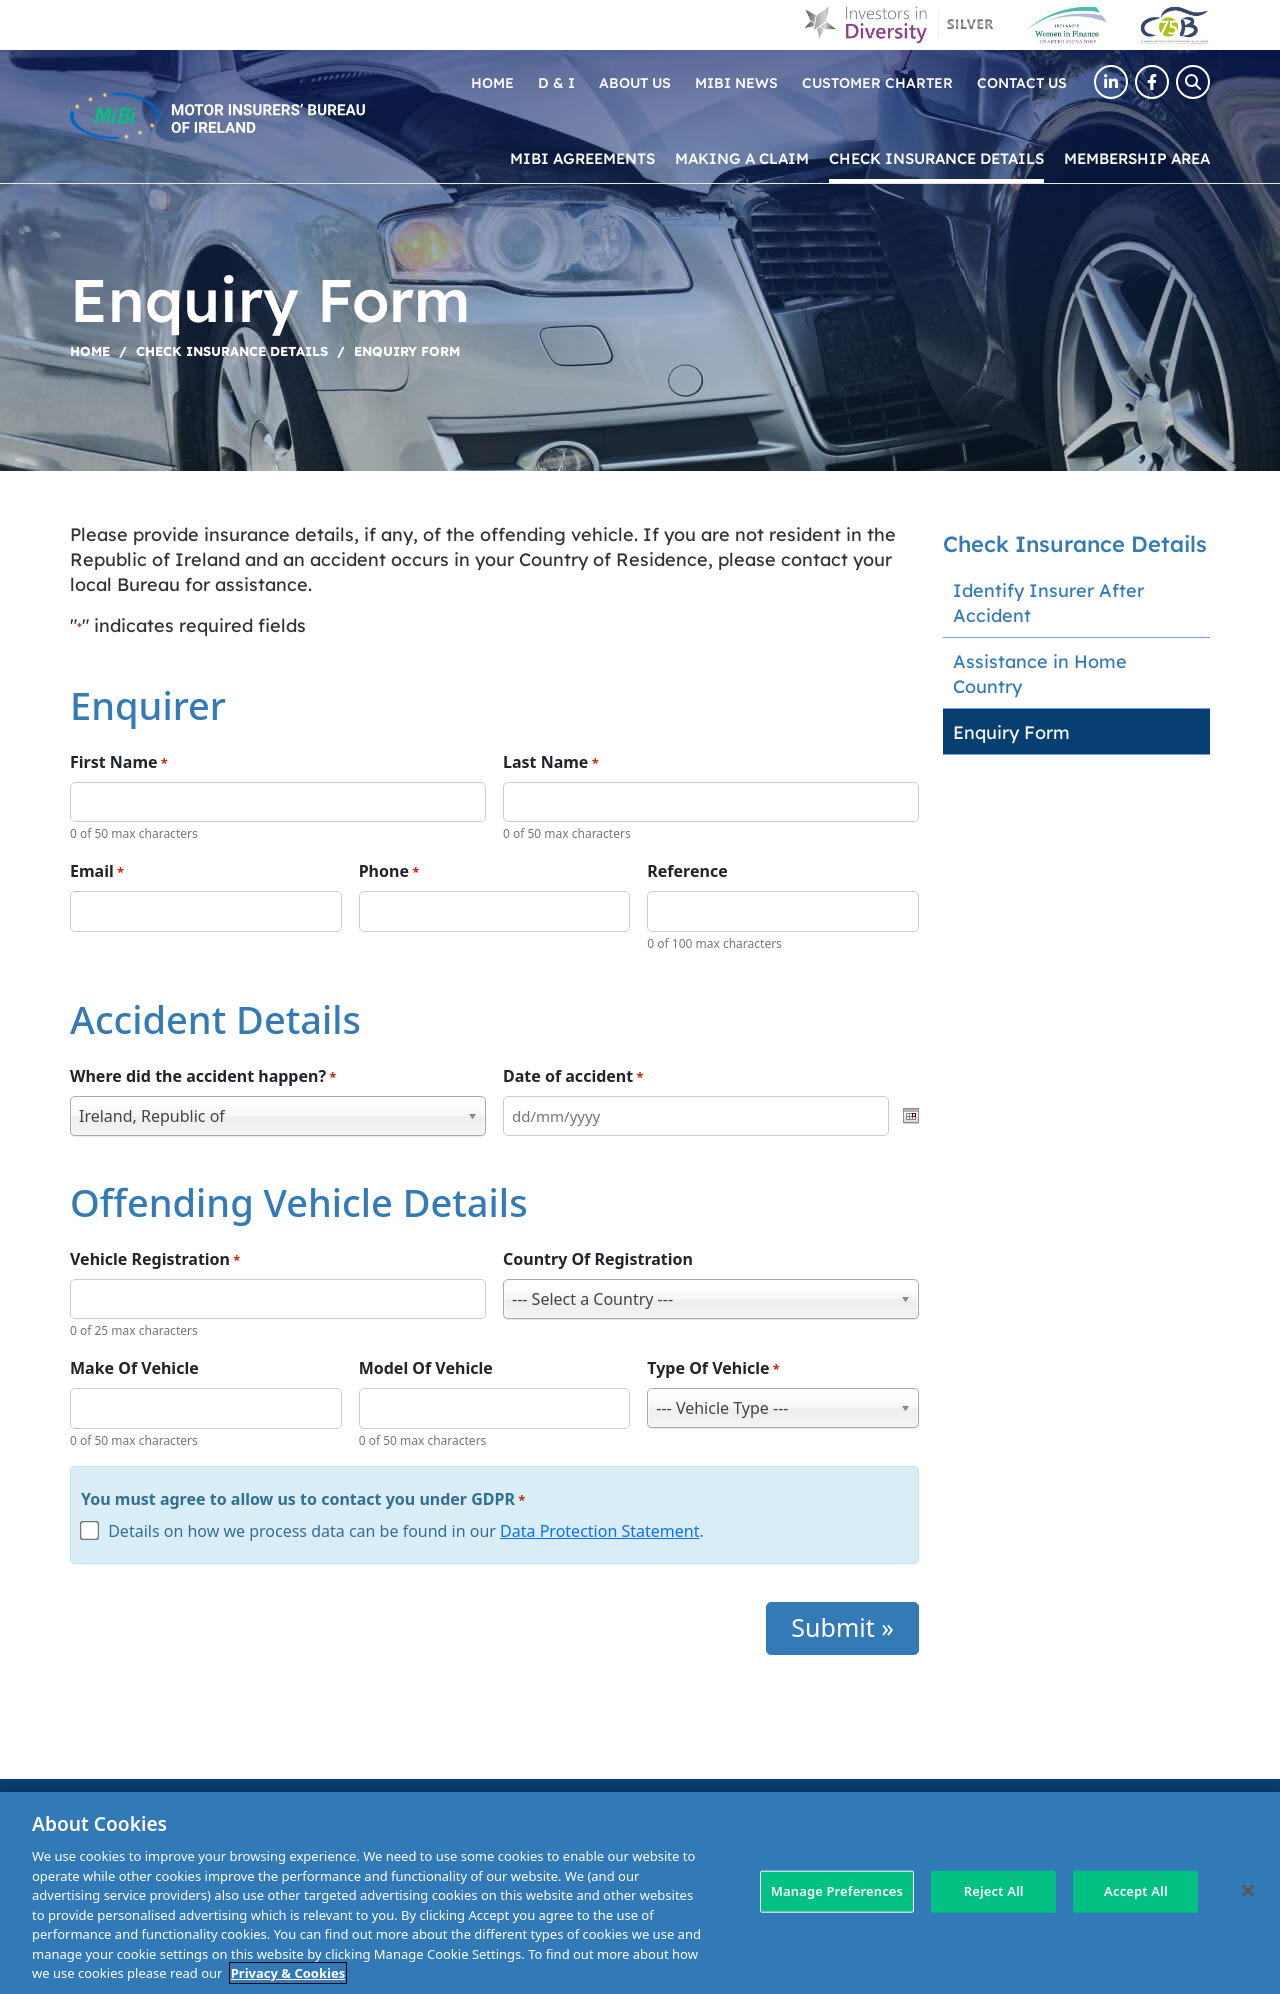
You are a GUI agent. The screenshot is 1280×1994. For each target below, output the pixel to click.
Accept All (1136, 1891)
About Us (635, 82)
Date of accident (573, 1076)
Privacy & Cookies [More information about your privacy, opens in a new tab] (288, 1973)
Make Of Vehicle (134, 1368)
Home (492, 82)
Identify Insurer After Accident (1048, 602)
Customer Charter (877, 82)
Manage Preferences (837, 1891)
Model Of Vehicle (426, 1368)
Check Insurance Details (936, 157)
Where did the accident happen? (203, 1076)
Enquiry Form (1011, 731)
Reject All (994, 1891)
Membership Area (1137, 157)
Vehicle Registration (155, 1259)
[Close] (1248, 1891)
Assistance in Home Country (1040, 673)
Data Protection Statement (599, 1531)
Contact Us (1022, 82)
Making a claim (742, 157)
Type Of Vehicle (713, 1368)
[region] (640, 1893)
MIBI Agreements (582, 157)
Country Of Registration (598, 1259)
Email (97, 871)
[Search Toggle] (1193, 82)
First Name (119, 762)
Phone (389, 871)
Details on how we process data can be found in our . (406, 1531)
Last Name (551, 762)
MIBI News (736, 82)
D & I (556, 82)
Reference (687, 871)
